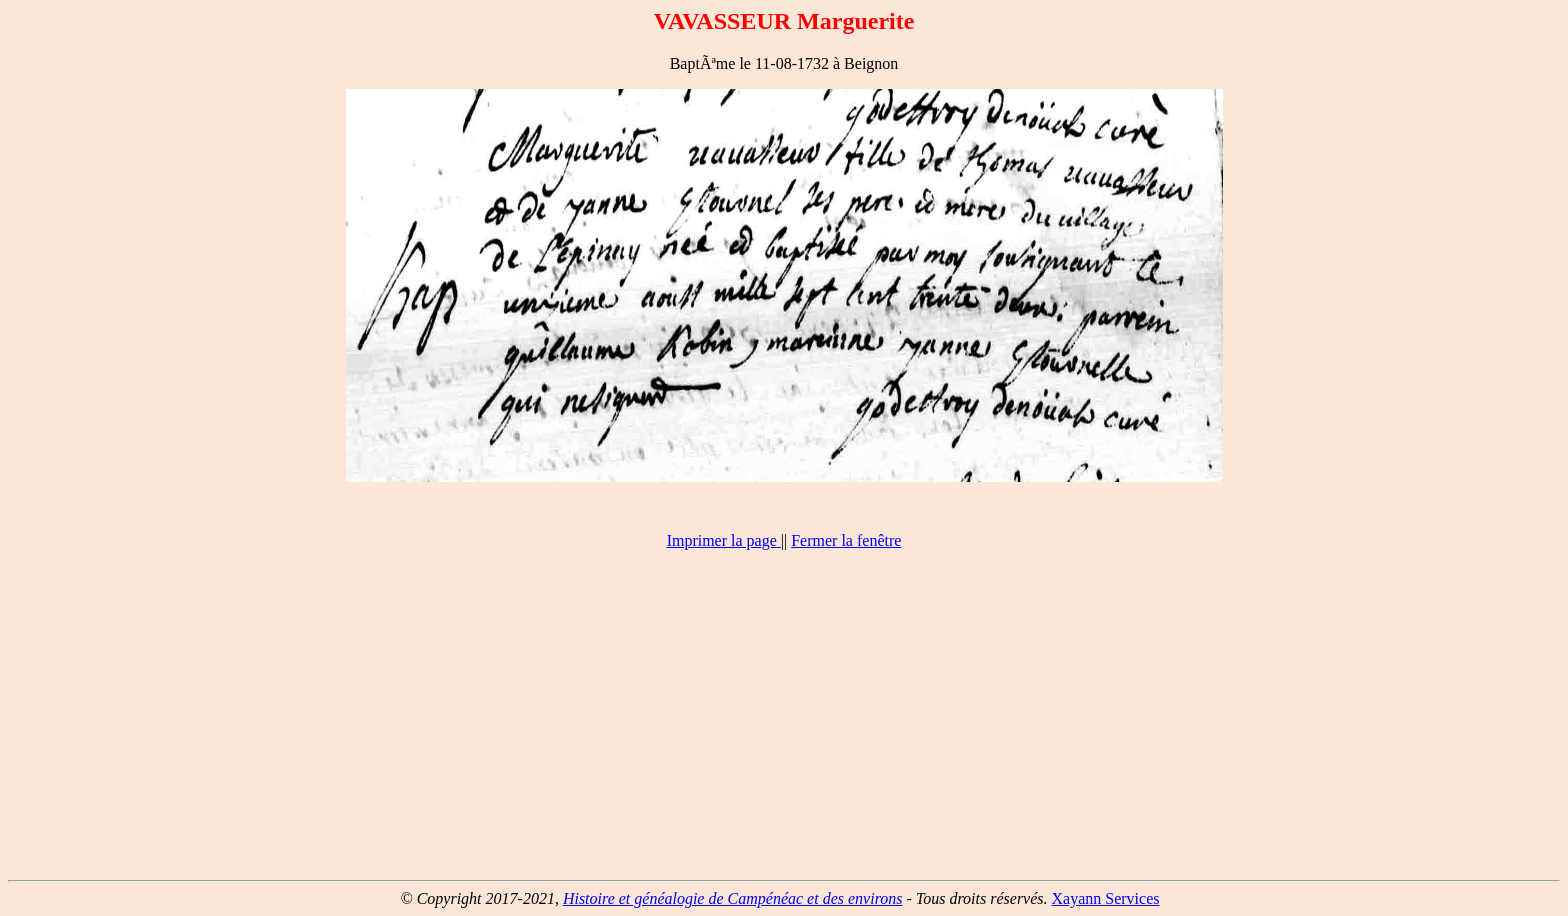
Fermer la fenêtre (846, 540)
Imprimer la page (722, 540)
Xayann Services (1106, 898)
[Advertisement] (784, 724)
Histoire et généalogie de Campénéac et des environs (733, 898)
